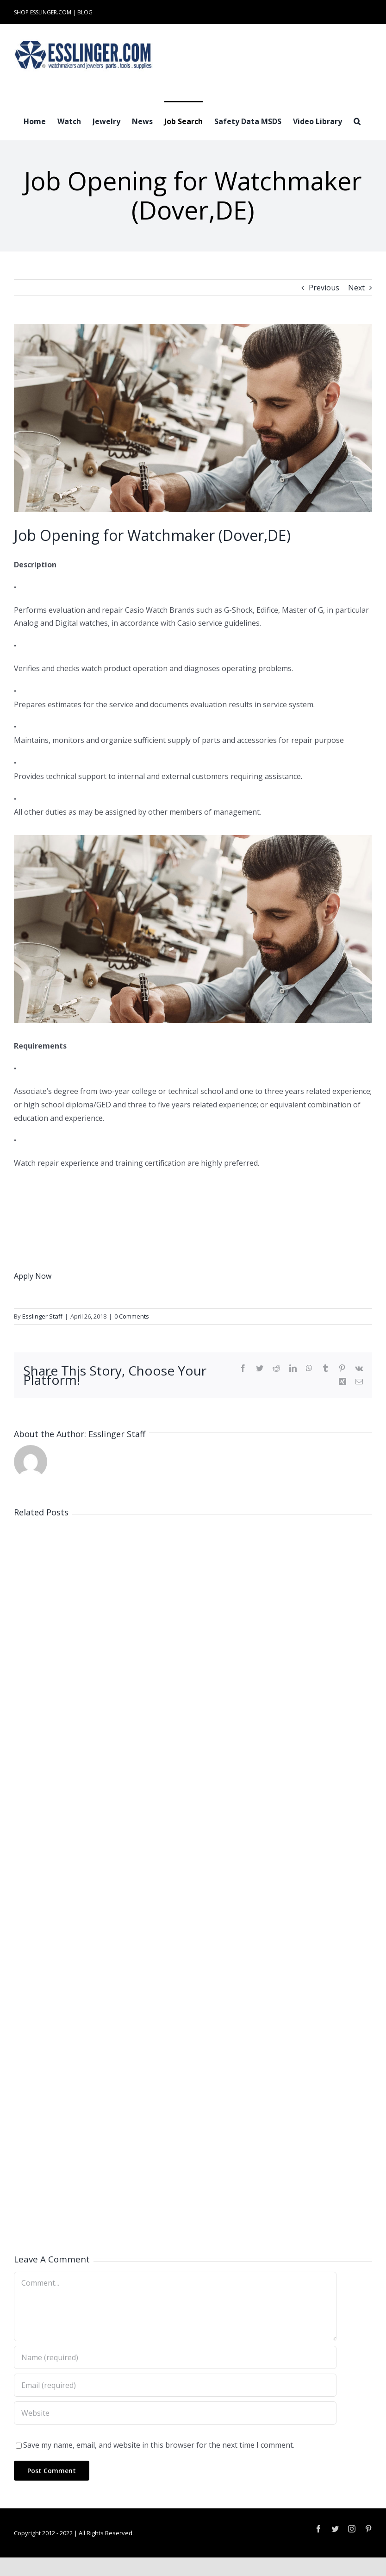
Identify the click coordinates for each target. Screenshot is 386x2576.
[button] (357, 120)
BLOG (85, 12)
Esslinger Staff (42, 1316)
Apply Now (32, 1276)
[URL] (175, 2413)
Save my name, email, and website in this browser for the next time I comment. (158, 2445)
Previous (324, 288)
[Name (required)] (175, 2357)
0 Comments (131, 1316)
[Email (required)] (175, 2385)
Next (356, 288)
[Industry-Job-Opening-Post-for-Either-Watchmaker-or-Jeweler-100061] (193, 418)
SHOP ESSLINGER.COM (42, 12)
